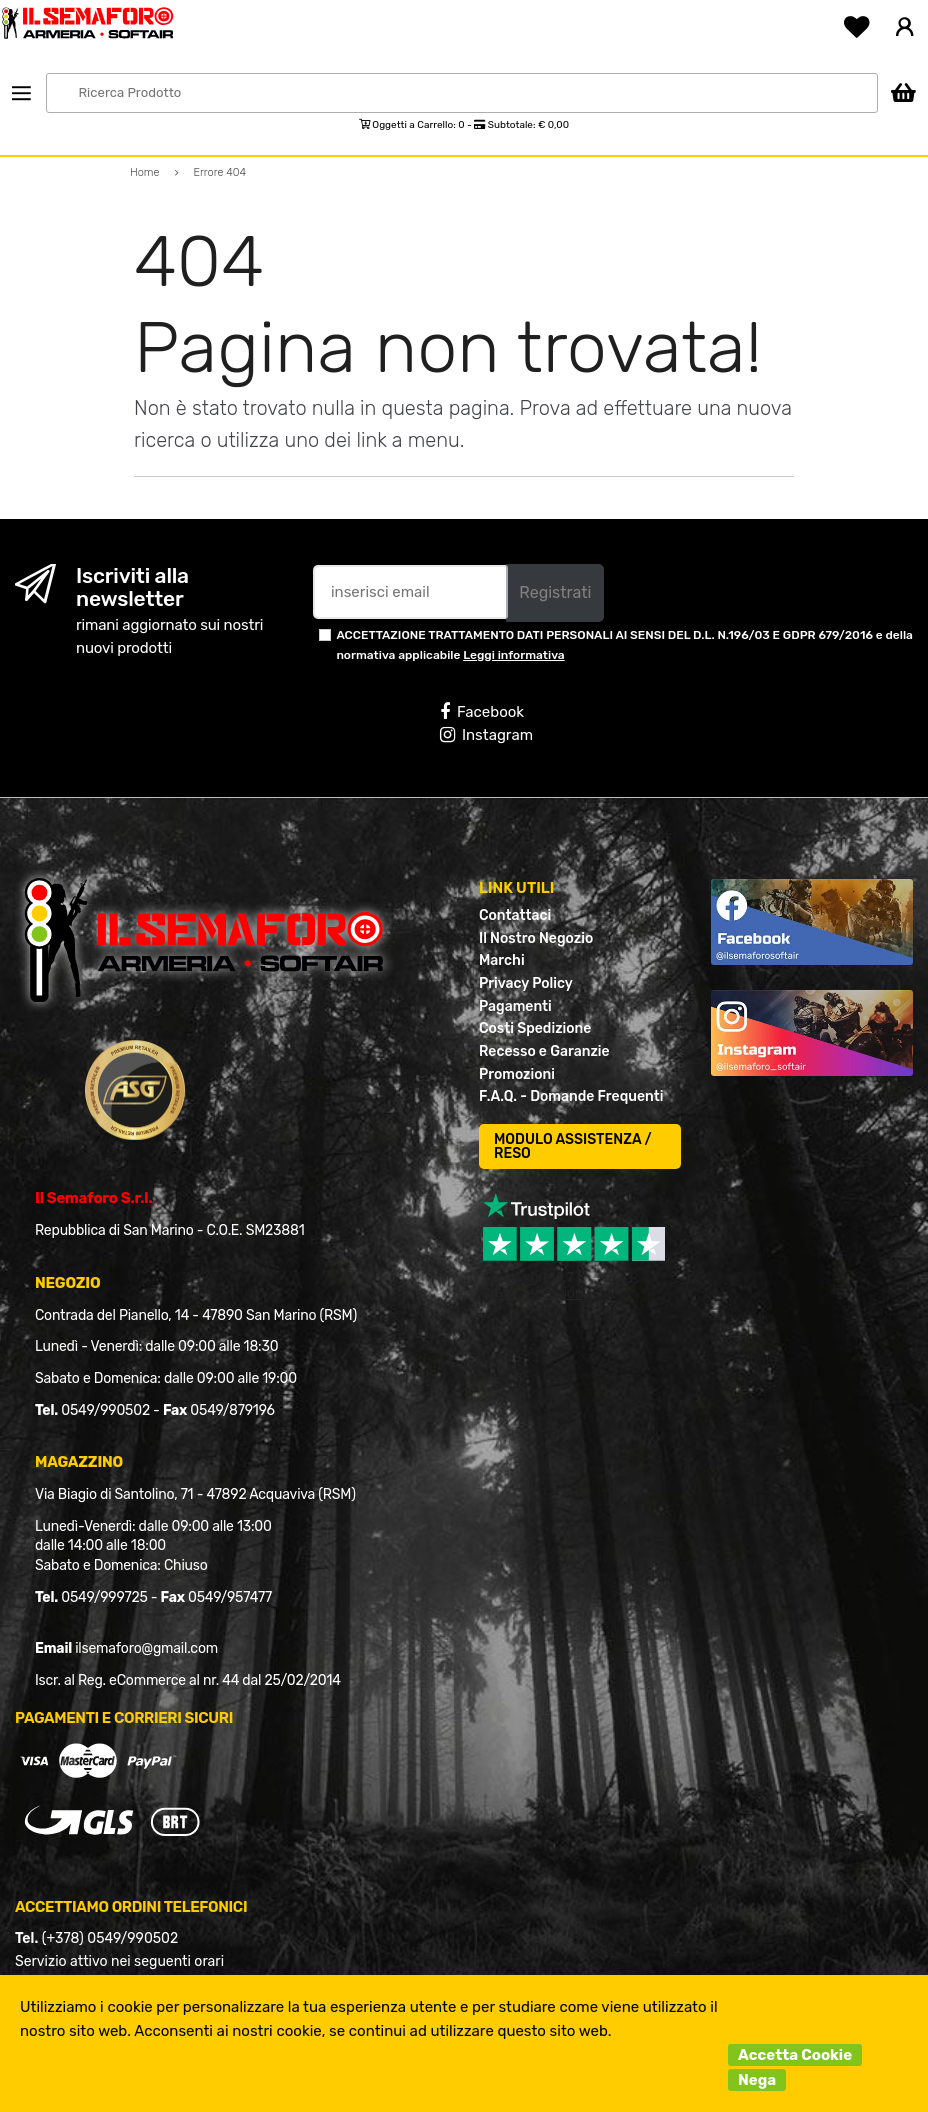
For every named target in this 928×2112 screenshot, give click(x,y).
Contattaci (515, 915)
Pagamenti (515, 1006)
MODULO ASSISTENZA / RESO (573, 1146)
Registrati (555, 592)
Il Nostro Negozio (536, 938)
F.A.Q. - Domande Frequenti (571, 1096)
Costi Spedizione (535, 1028)
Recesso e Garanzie (544, 1051)
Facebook (482, 712)
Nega (757, 2080)
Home (145, 172)
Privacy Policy (526, 983)
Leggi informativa (513, 655)
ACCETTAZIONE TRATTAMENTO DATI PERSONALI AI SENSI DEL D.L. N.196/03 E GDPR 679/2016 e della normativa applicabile (624, 644)
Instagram (486, 735)
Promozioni (517, 1074)
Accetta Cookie (795, 2055)
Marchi (502, 960)
